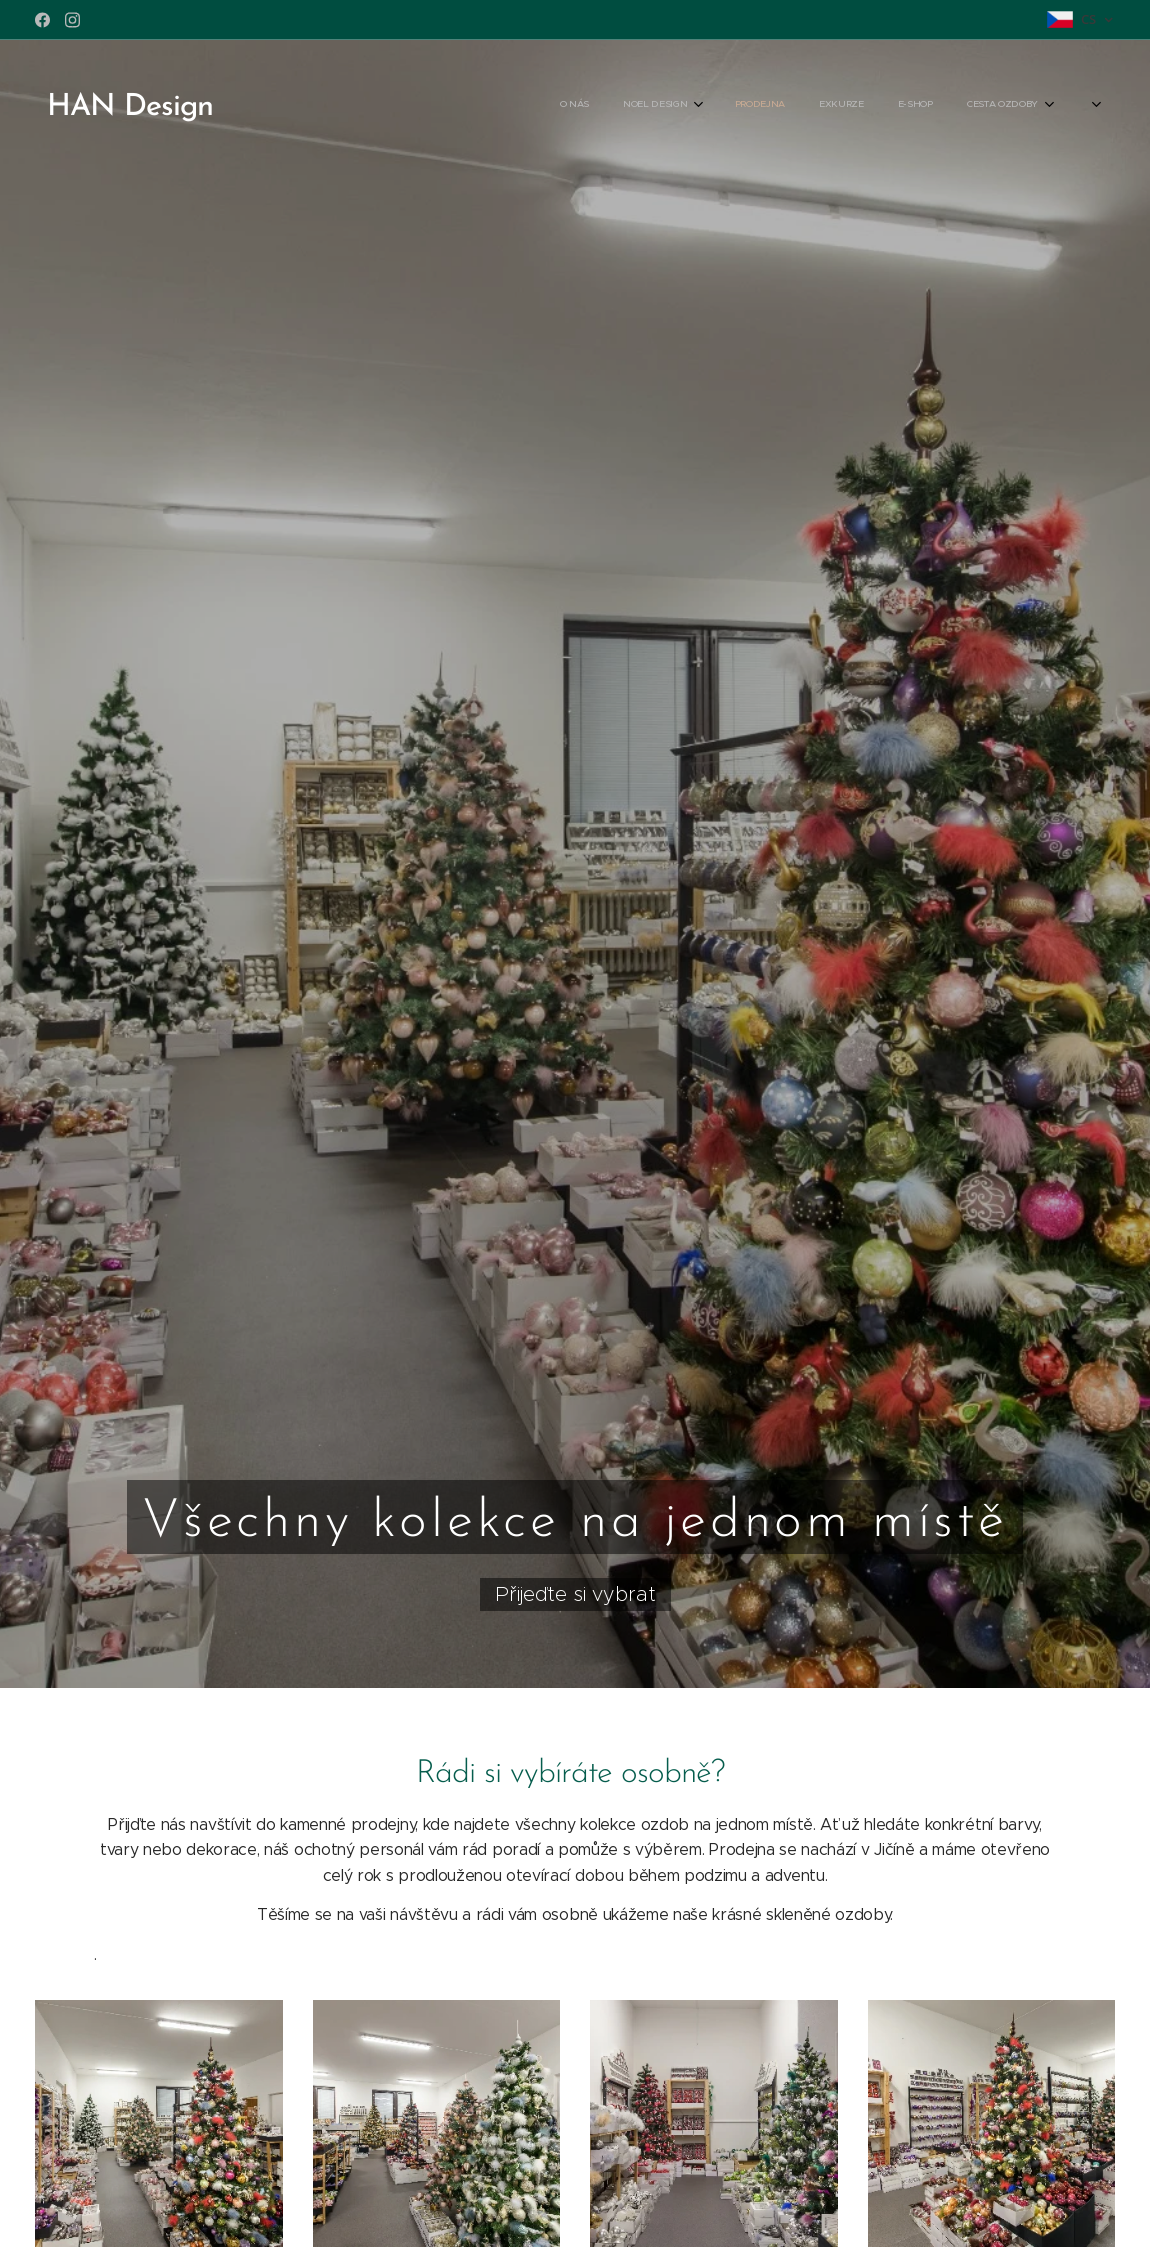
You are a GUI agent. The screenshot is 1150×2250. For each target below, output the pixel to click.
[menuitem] (868, 105)
